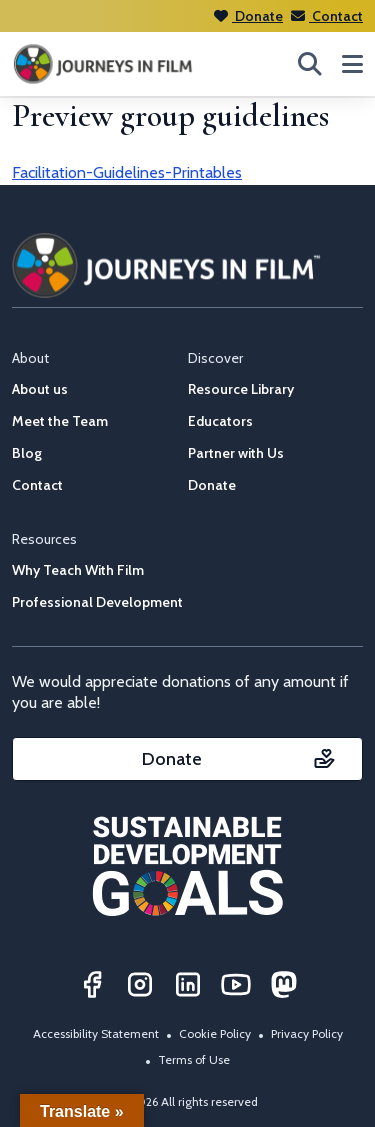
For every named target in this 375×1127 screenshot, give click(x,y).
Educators (220, 421)
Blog (27, 453)
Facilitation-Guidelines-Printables (127, 172)
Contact (327, 16)
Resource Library (241, 389)
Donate (248, 16)
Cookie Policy (215, 1033)
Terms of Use (194, 1059)
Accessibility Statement (96, 1033)
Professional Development (97, 602)
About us (40, 389)
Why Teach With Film (78, 570)
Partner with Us (236, 453)
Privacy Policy (307, 1033)
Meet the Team (60, 421)
